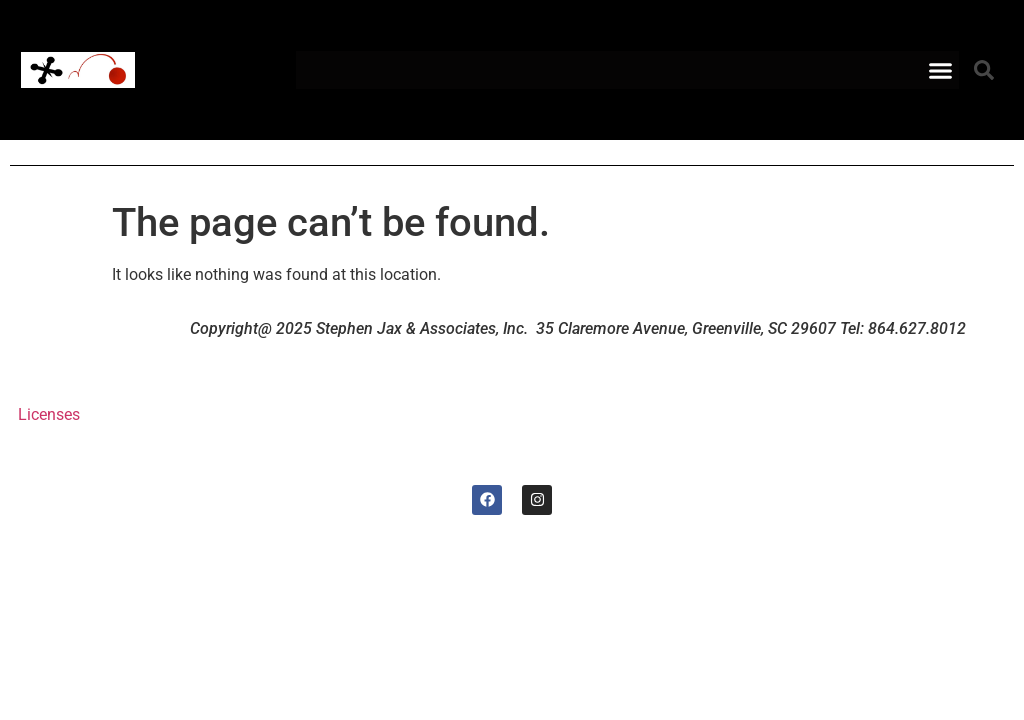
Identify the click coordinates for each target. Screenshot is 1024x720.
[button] (941, 70)
